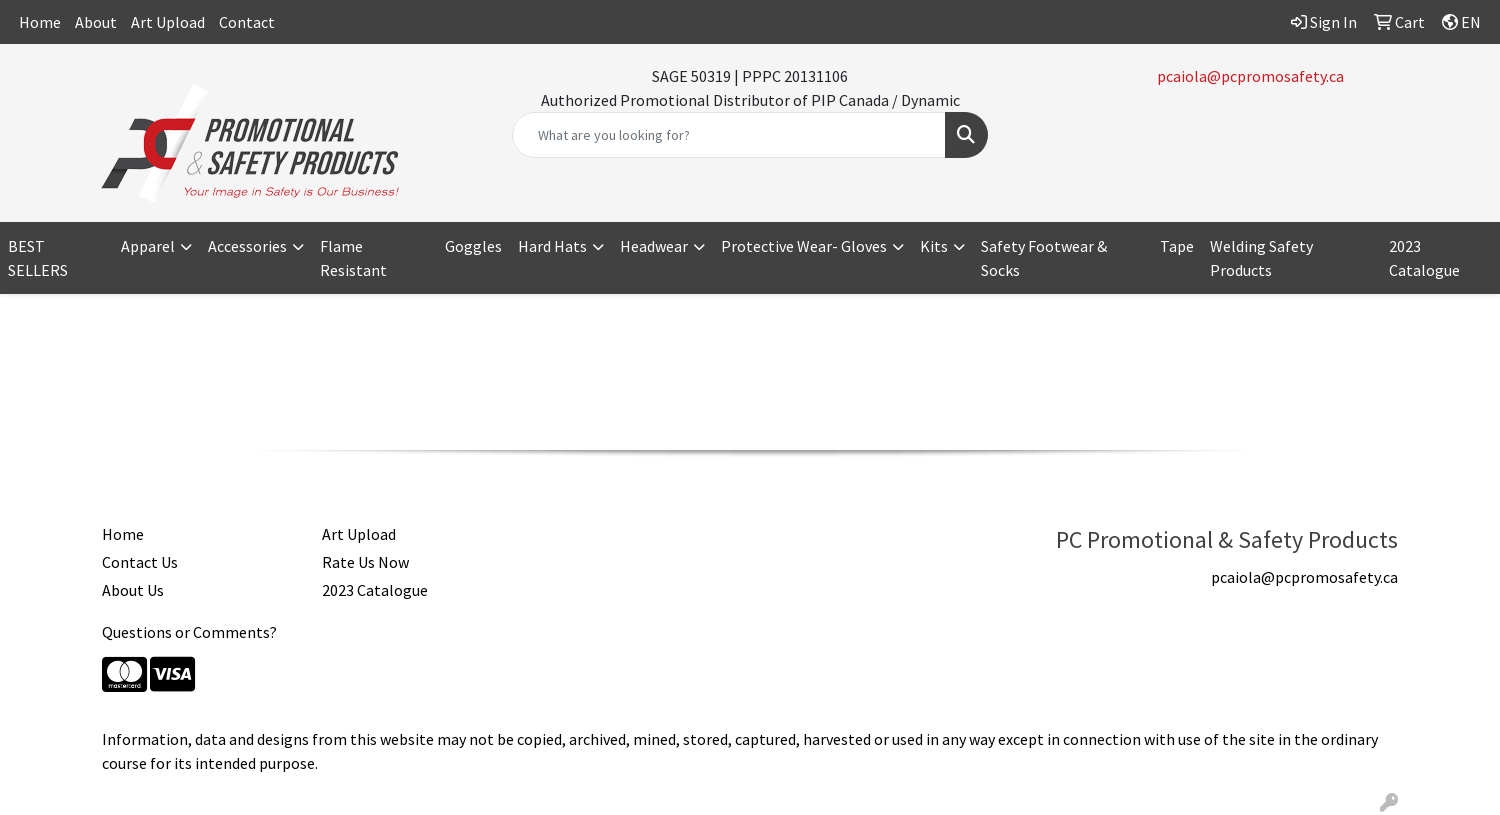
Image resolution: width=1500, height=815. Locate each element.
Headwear (654, 246)
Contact (247, 22)
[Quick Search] (729, 135)
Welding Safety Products (1261, 258)
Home (40, 22)
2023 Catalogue (375, 590)
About (96, 22)
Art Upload (168, 22)
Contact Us (140, 562)
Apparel (148, 246)
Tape (1177, 246)
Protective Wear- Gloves (804, 246)
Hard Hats (552, 246)
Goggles (473, 246)
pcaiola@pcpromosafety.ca (1250, 76)
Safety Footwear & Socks (1044, 258)
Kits (934, 246)
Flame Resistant (353, 258)
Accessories (247, 246)
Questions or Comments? (189, 632)
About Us (133, 590)
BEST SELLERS (38, 258)
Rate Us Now (365, 562)
